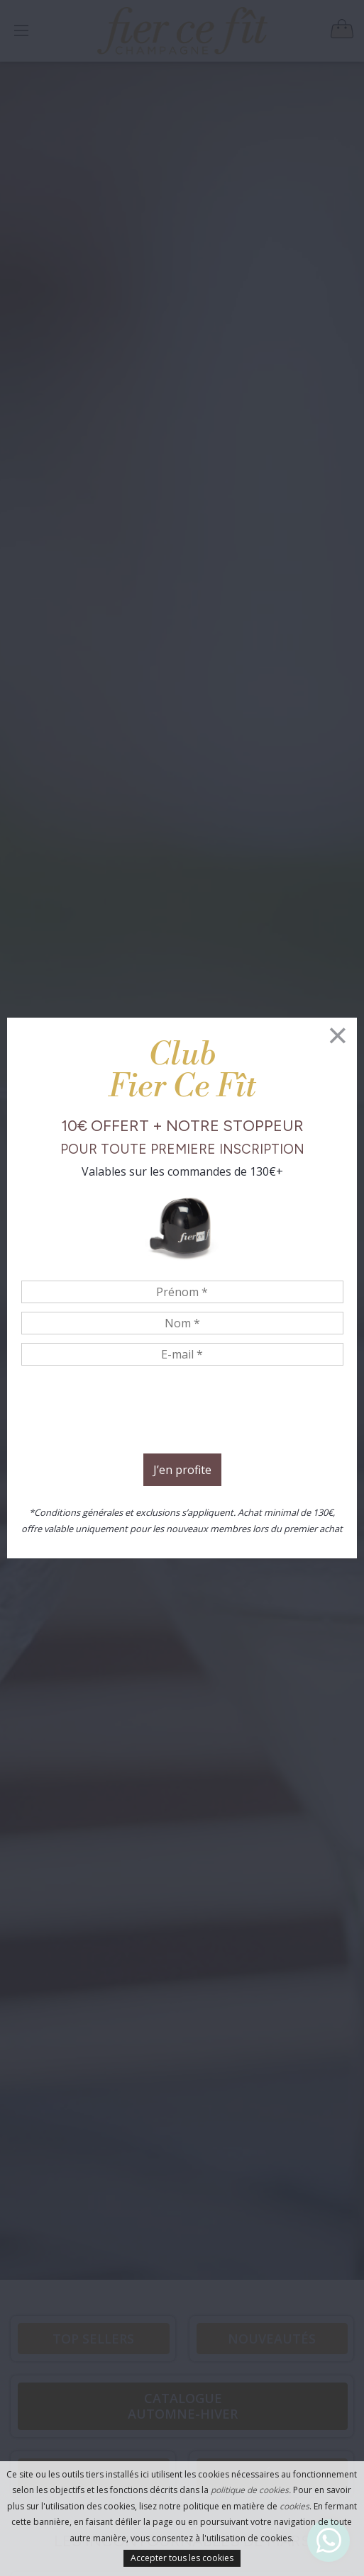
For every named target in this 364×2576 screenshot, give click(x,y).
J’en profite (182, 1470)
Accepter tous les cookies (182, 2558)
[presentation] (182, 1411)
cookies (294, 2506)
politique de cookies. (251, 2490)
